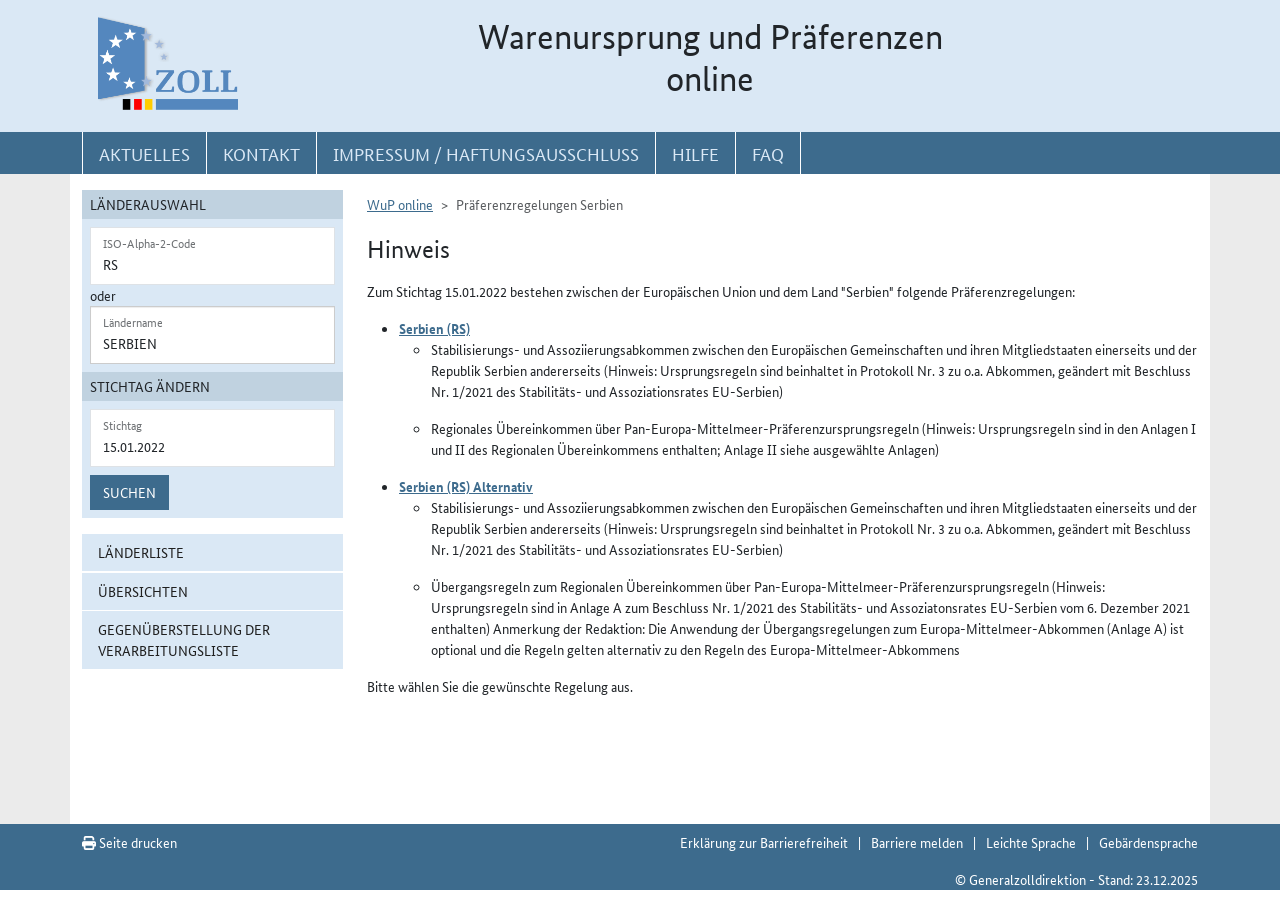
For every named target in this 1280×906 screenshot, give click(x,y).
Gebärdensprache (1148, 842)
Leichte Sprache (1031, 842)
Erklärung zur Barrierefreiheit (764, 842)
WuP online (400, 204)
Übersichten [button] (143, 591)
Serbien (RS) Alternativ (466, 486)
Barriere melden (917, 842)
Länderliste (141, 552)
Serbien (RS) (434, 328)
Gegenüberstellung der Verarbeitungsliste (184, 639)
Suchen (129, 492)
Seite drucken (129, 842)
